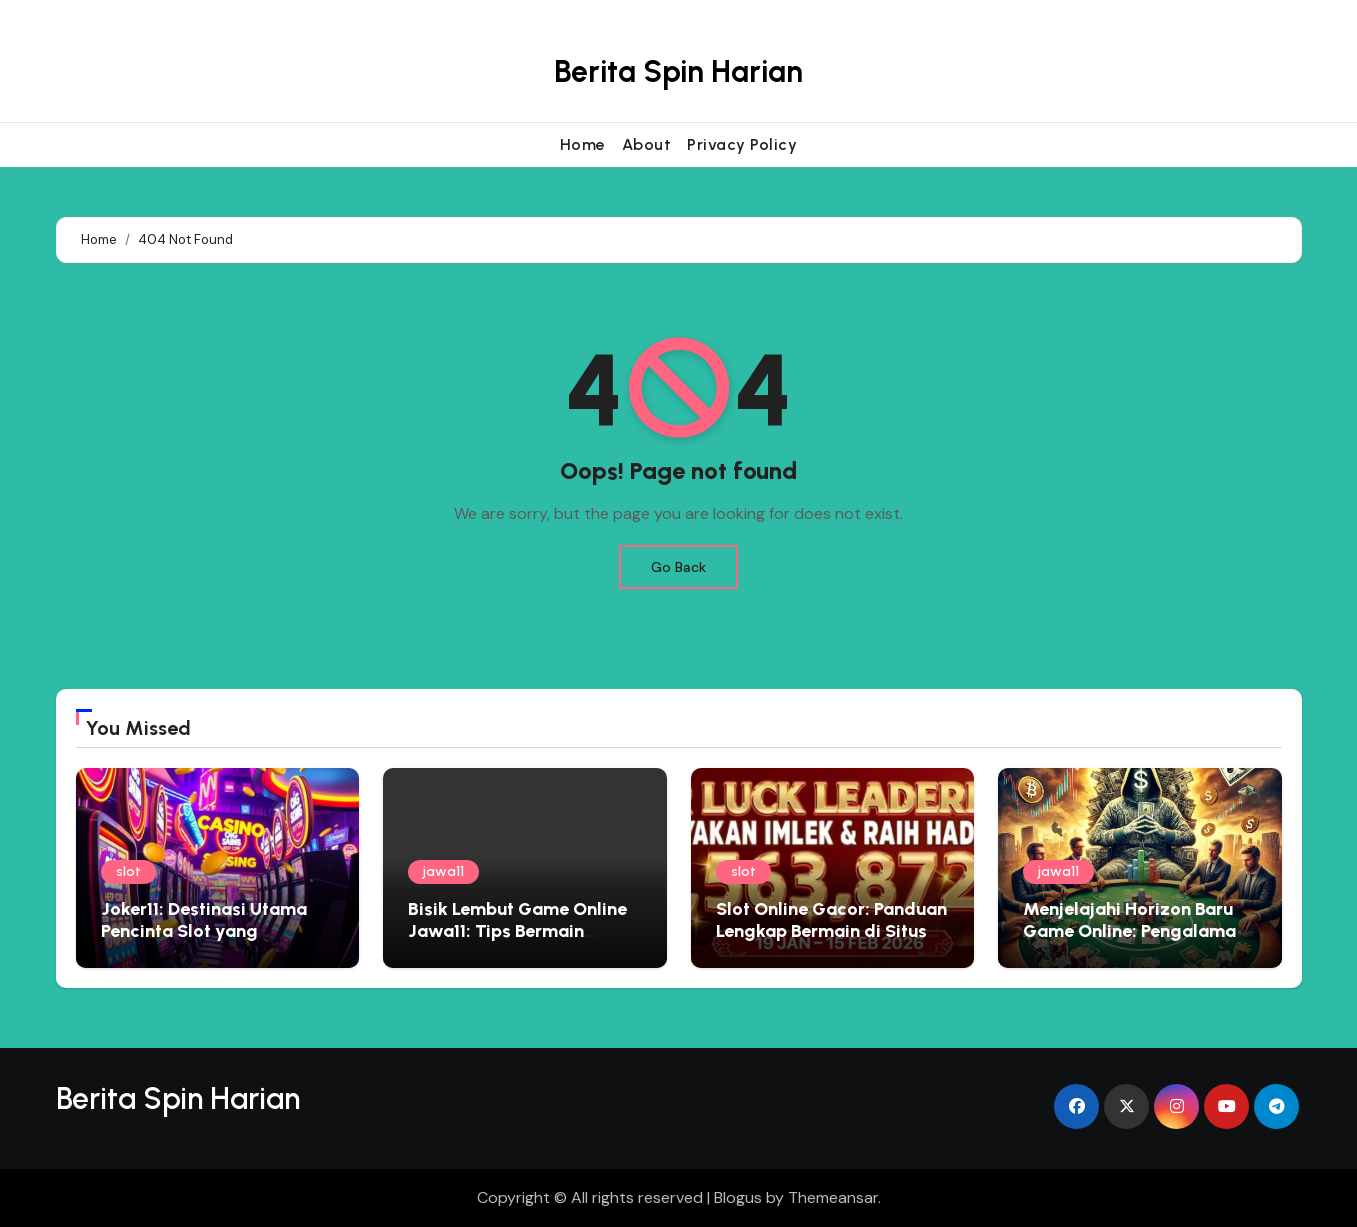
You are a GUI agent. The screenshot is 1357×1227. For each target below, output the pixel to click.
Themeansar (833, 1197)
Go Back (678, 567)
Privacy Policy (742, 144)
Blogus (738, 1197)
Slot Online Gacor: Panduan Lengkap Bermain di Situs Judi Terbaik (831, 930)
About (647, 144)
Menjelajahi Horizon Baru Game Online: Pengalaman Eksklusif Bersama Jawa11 (1134, 930)
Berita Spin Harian (678, 71)
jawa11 (443, 871)
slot (128, 871)
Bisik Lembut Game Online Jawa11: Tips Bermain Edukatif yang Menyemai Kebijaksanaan (517, 941)
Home (583, 144)
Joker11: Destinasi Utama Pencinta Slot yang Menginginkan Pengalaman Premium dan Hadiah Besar (215, 941)
